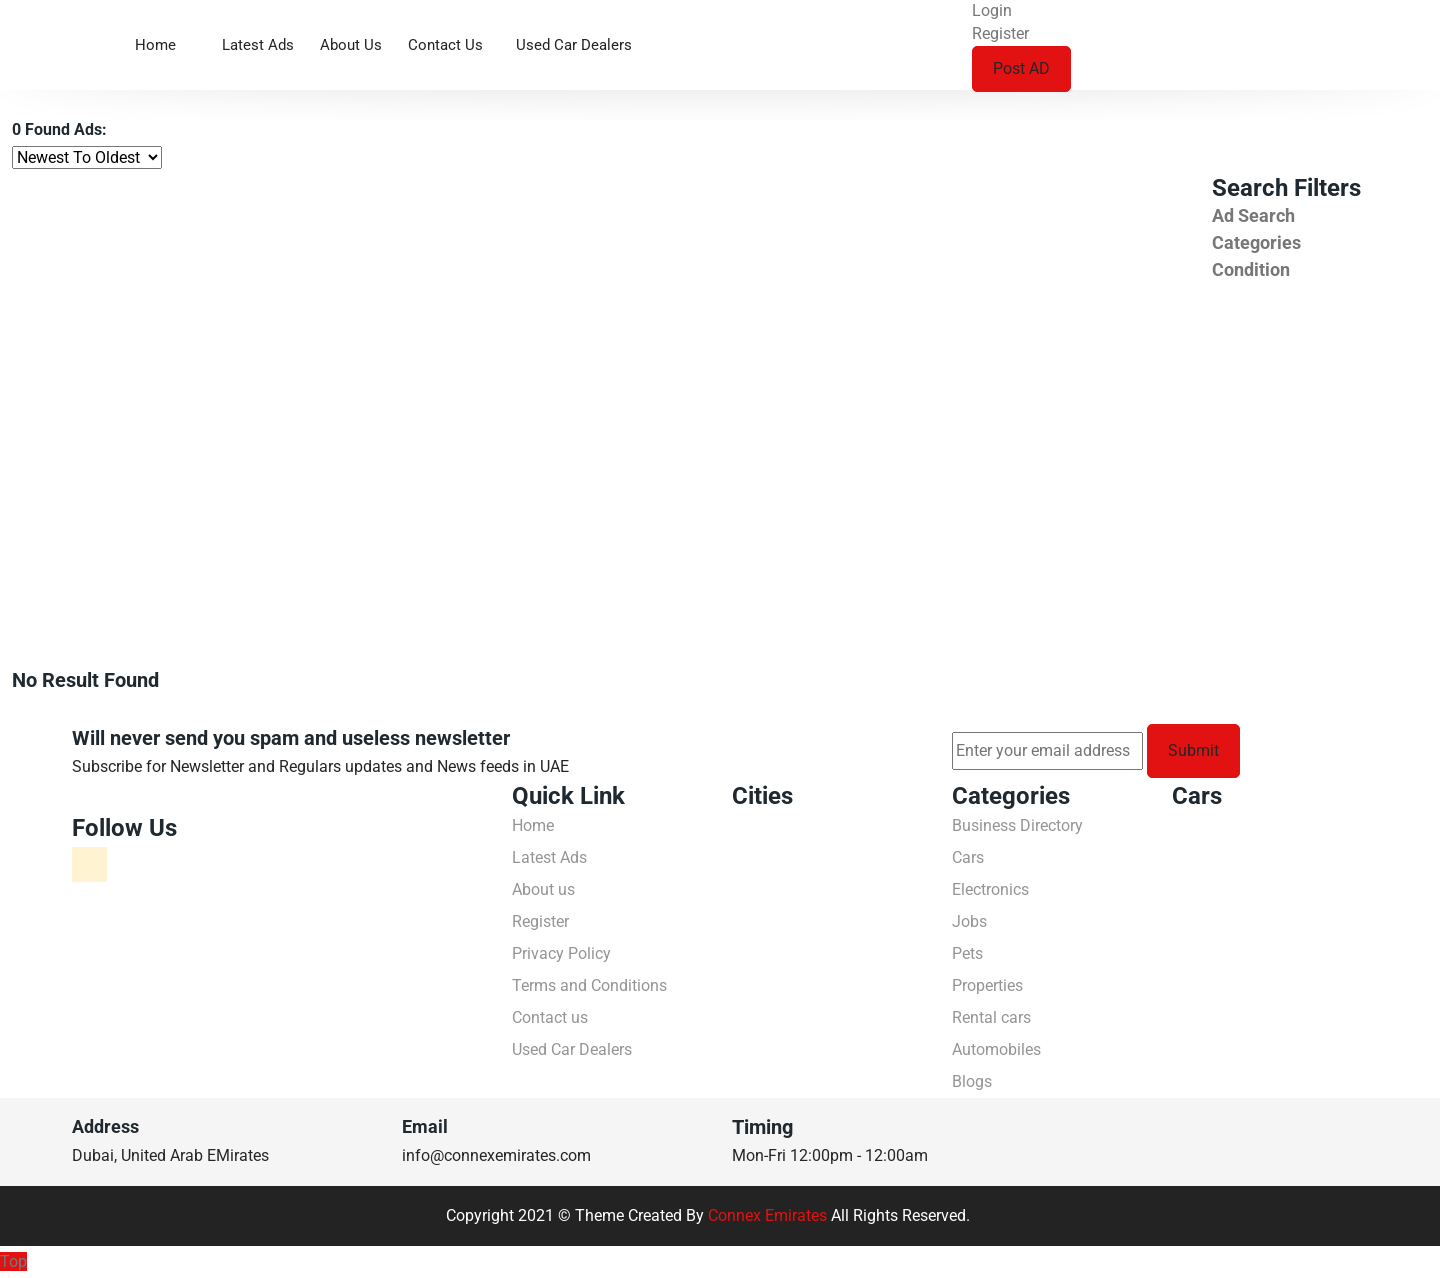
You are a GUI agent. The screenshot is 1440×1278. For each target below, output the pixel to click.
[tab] (1320, 215)
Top (13, 1261)
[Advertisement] (600, 324)
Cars (968, 857)
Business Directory (1017, 825)
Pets (967, 953)
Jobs (969, 921)
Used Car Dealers (574, 45)
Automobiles (996, 1049)
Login (992, 10)
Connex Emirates (767, 1215)
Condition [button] (1251, 269)
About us (351, 45)
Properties (987, 985)
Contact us (445, 45)
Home (155, 45)
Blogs (972, 1081)
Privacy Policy (561, 953)
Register (1000, 33)
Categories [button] (1256, 242)
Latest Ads (258, 45)
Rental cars (991, 1017)
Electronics (990, 889)
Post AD (1021, 68)
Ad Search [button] (1253, 215)
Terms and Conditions (589, 985)
